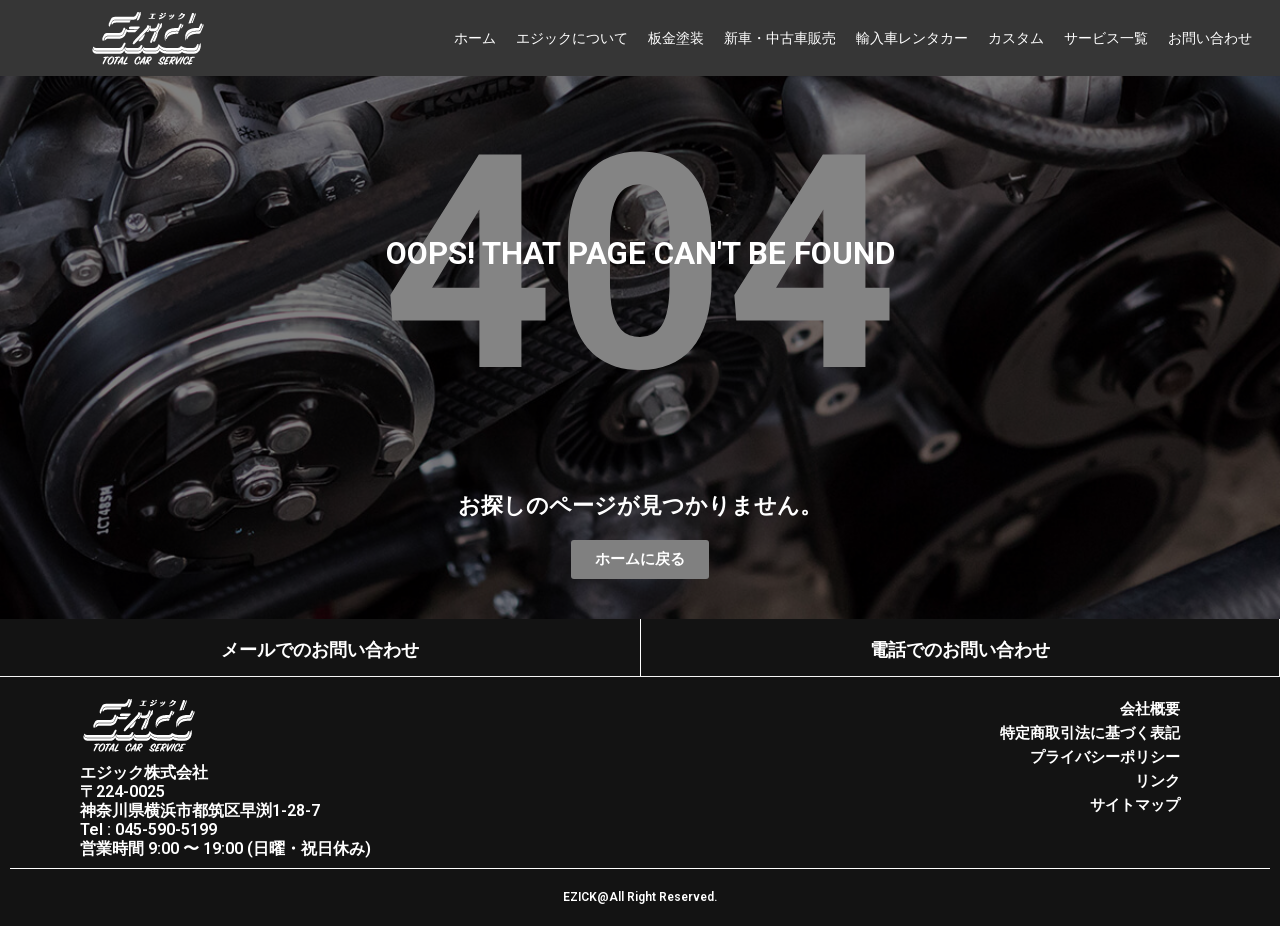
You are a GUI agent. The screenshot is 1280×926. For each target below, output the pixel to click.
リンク (1157, 781)
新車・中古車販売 (780, 38)
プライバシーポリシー (1105, 757)
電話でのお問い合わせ (960, 649)
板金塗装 (676, 38)
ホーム (475, 38)
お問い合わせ (1210, 38)
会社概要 (1150, 709)
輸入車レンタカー (912, 38)
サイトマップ (1135, 805)
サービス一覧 (1106, 38)
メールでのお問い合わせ (320, 649)
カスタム (1016, 38)
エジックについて (572, 38)
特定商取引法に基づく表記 (1090, 733)
